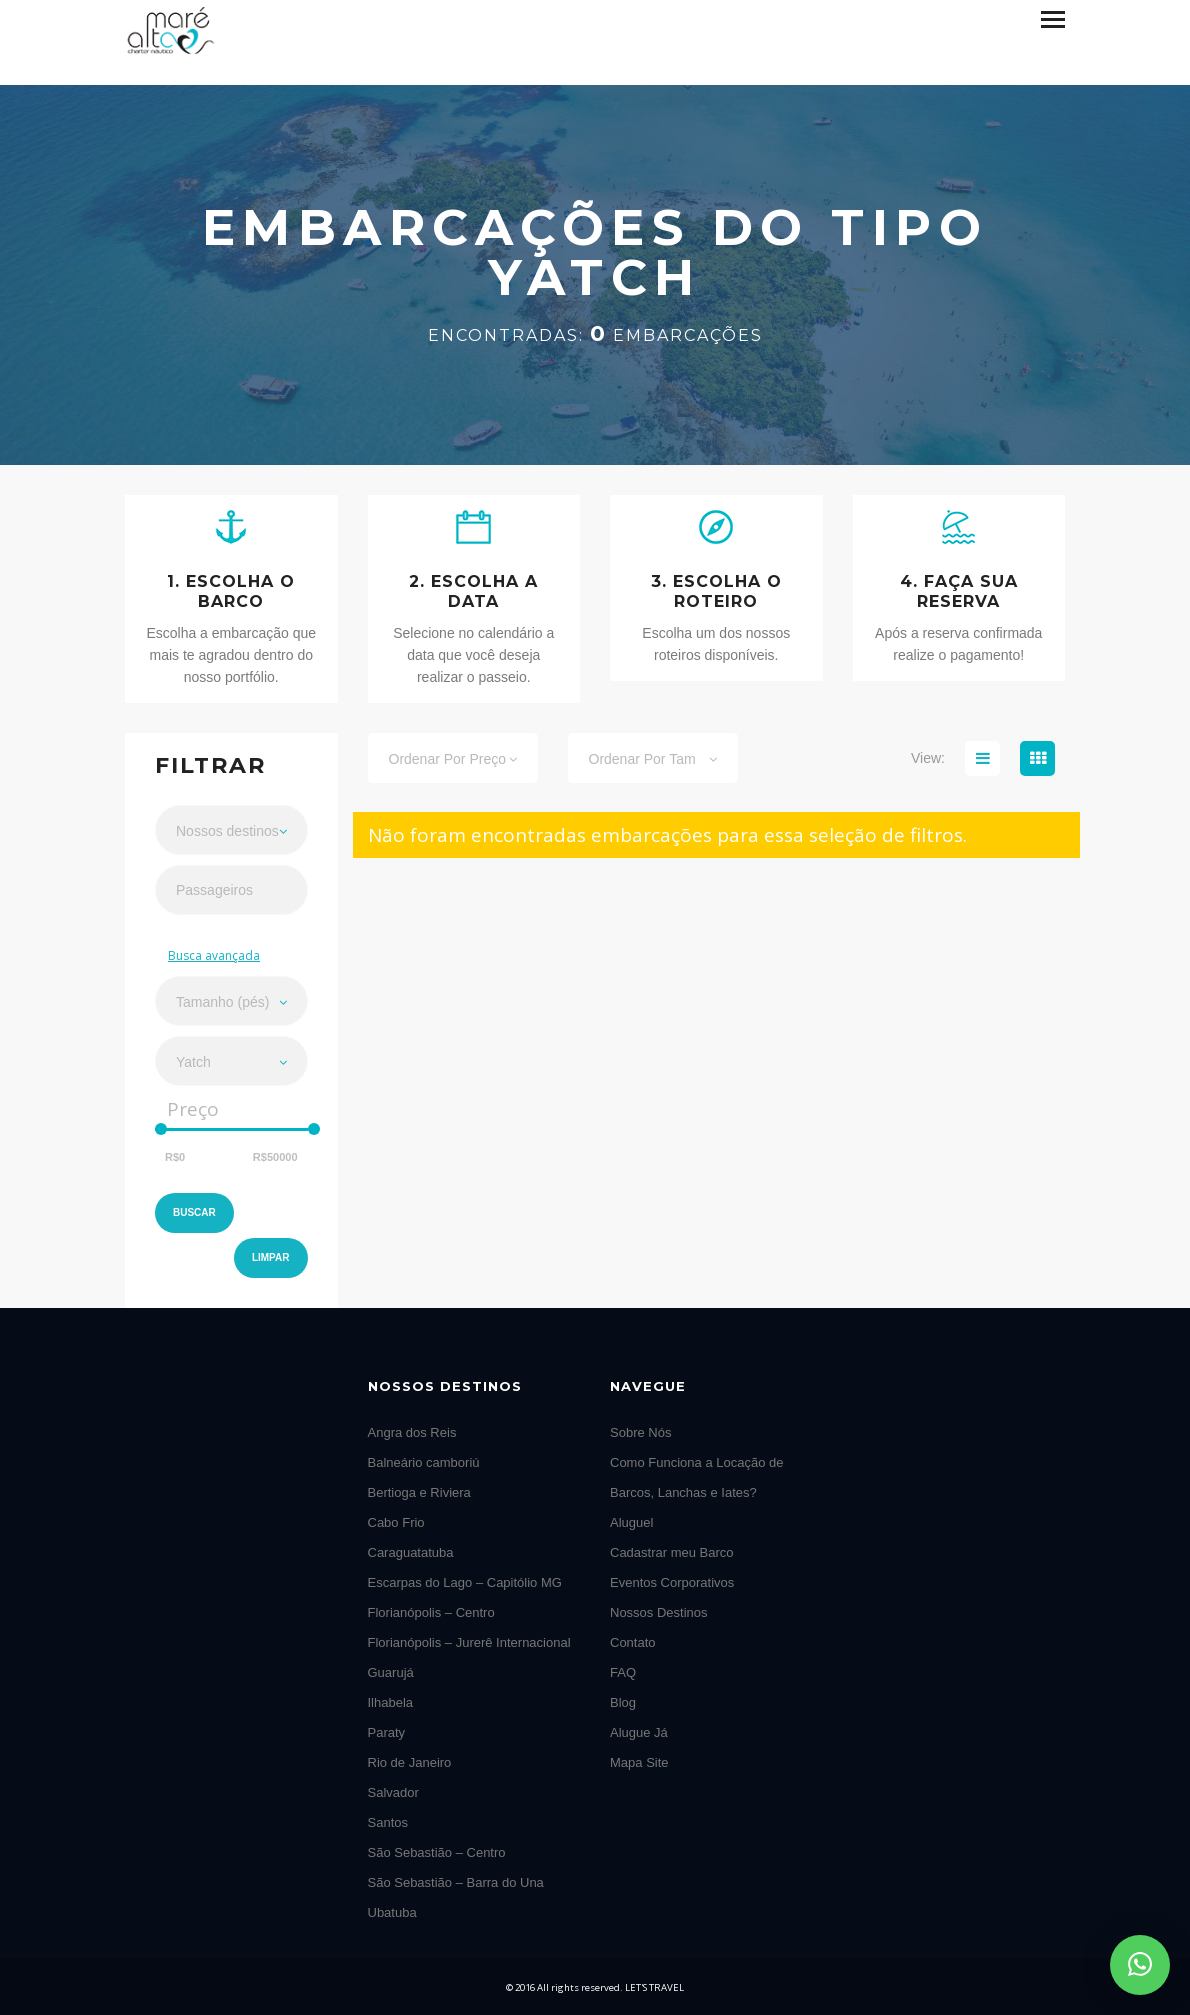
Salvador (393, 1792)
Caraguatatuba (411, 1552)
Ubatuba (392, 1912)
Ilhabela (391, 1702)
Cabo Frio (396, 1522)
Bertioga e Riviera (419, 1492)
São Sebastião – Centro (437, 1852)
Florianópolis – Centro (431, 1612)
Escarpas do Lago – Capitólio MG (465, 1582)
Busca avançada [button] (214, 955)
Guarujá (391, 1672)
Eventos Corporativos (672, 1582)
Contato (633, 1642)
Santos (388, 1822)
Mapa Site (639, 1762)
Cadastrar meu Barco (672, 1552)
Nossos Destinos (659, 1612)
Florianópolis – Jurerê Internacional (469, 1642)
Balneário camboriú (424, 1462)
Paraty (387, 1732)
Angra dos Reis (412, 1432)
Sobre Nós (640, 1432)
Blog (623, 1702)
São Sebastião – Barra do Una (456, 1882)
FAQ (623, 1672)
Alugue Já (639, 1732)
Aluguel (631, 1522)
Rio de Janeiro (410, 1762)
